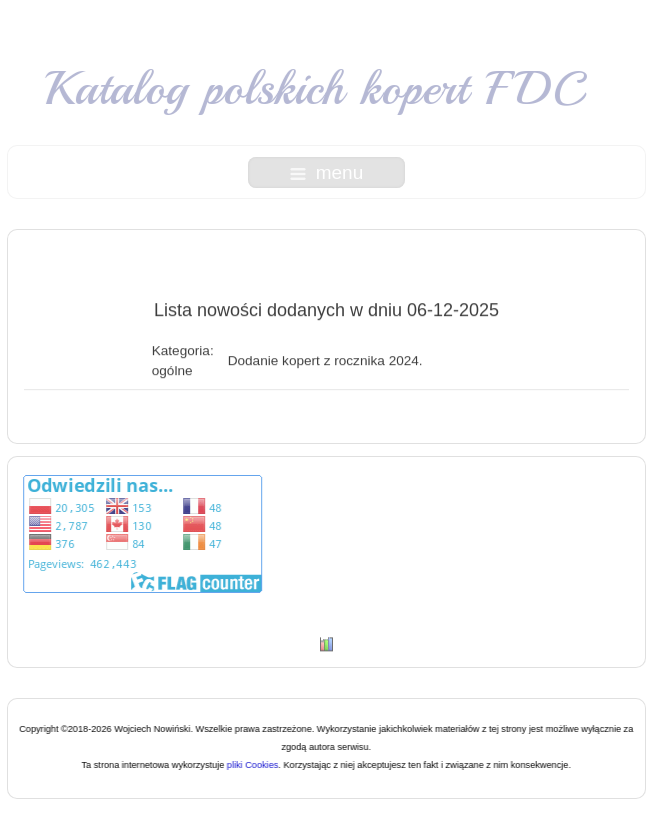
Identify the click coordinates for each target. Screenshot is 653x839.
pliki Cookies (252, 765)
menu (327, 172)
